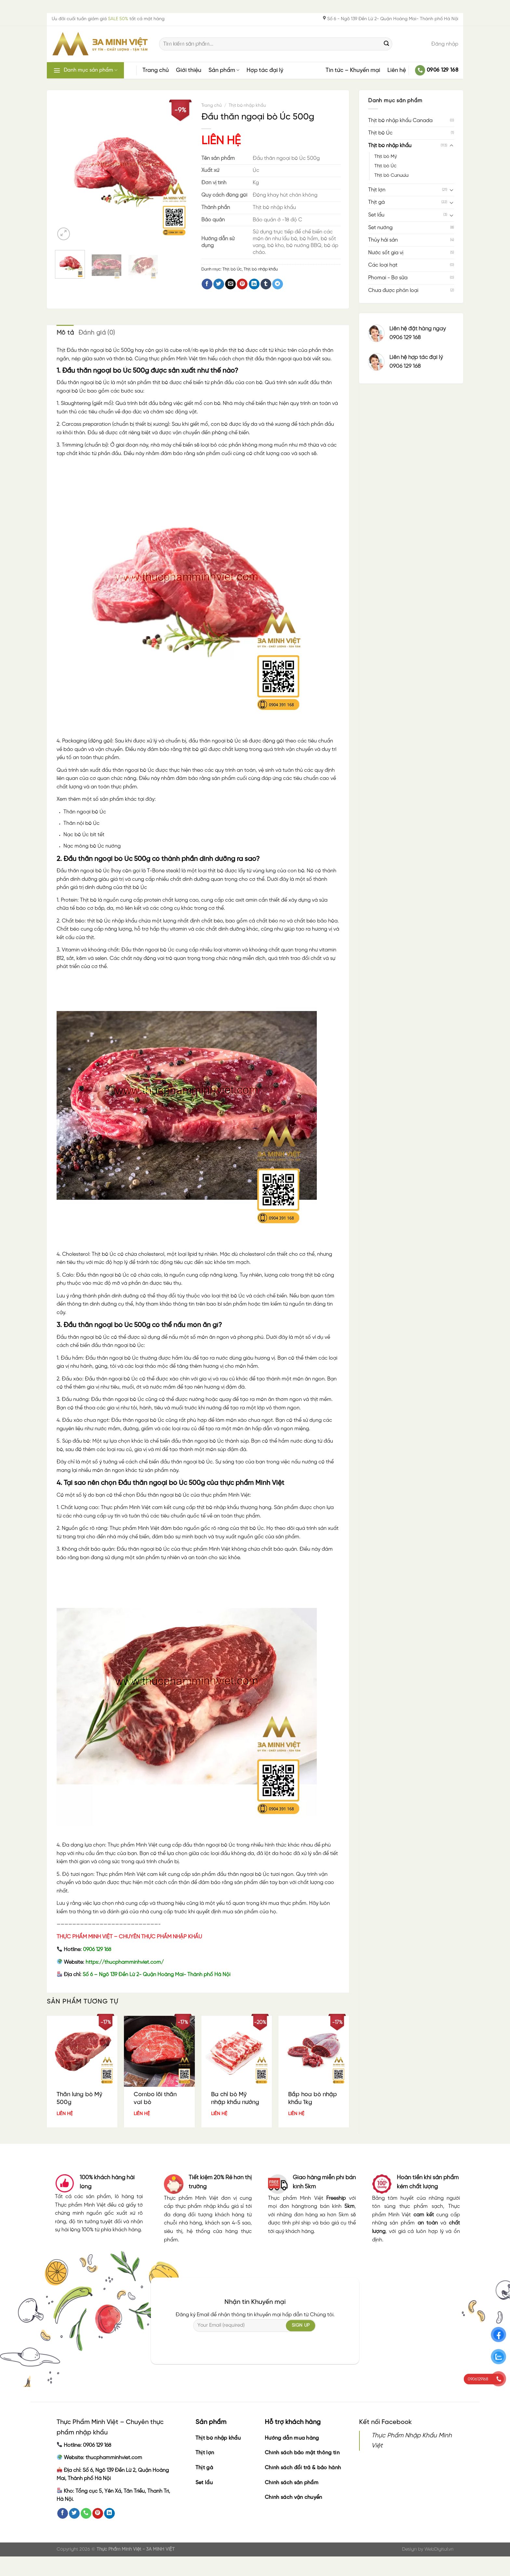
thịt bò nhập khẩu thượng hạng (234, 1507)
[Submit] (386, 43)
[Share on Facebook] (207, 284)
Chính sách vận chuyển (293, 2497)
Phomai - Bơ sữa (388, 278)
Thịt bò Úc (380, 133)
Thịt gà (376, 202)
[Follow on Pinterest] (97, 2513)
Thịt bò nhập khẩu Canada (400, 120)
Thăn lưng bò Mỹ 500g (79, 2098)
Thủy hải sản (383, 240)
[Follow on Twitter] (74, 2513)
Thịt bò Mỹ (385, 156)
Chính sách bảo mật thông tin (302, 2453)
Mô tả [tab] (65, 333)
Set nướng (380, 227)
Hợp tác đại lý (265, 70)
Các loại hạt (382, 265)
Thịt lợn (376, 190)
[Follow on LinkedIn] (109, 2513)
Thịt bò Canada (391, 175)
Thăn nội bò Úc (81, 823)
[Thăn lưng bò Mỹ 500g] (82, 2051)
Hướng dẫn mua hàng (292, 2438)
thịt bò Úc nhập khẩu (112, 921)
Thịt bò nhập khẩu (389, 145)
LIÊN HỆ (221, 141)
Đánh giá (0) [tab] (96, 333)
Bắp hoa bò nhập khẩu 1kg (312, 2098)
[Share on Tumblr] (266, 284)
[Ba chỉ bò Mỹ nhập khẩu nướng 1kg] (236, 2051)
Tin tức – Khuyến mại (353, 70)
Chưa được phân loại (393, 290)
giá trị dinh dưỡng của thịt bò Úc (108, 887)
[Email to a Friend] (230, 284)
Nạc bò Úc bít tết (83, 835)
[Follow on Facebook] (62, 2513)
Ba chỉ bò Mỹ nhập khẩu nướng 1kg (235, 2102)
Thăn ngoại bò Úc (84, 812)
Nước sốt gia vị (385, 253)
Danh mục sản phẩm (85, 70)
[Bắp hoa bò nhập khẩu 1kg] (313, 2051)
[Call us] (86, 2513)
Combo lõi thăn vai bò (155, 2098)
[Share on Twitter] (218, 284)
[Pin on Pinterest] (242, 284)
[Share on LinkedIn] (254, 284)
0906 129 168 (97, 1949)
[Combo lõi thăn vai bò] (159, 2051)
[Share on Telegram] (277, 284)
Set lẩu (376, 215)
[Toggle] (451, 146)
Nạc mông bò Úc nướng (92, 846)
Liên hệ (396, 70)
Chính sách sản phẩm (291, 2483)
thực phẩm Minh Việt (225, 1495)
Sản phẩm (223, 70)
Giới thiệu (188, 70)
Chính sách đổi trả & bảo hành (303, 2468)
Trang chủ (155, 70)
